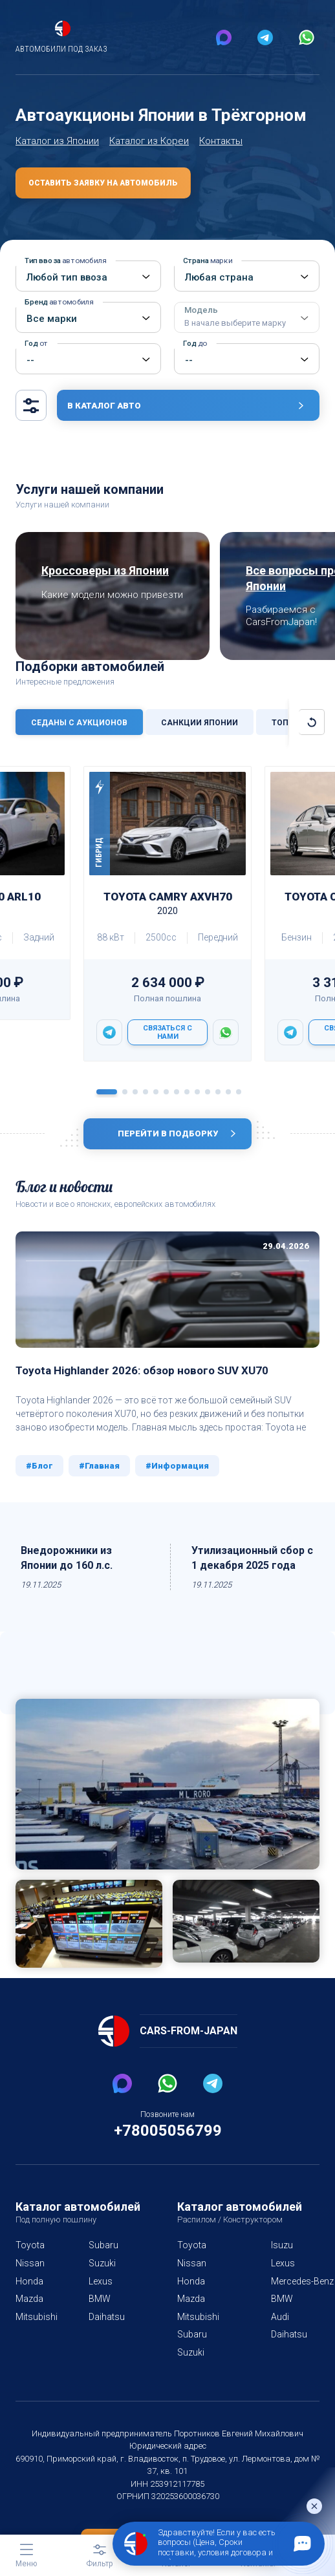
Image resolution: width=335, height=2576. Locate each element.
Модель (235, 336)
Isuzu (279, 2264)
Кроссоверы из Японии (109, 588)
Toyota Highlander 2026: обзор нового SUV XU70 (145, 1389)
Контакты (220, 159)
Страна (207, 279)
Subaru (101, 2264)
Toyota (29, 2264)
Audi (277, 2335)
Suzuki (100, 2282)
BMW (98, 2317)
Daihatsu (104, 2335)
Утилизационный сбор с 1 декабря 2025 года (253, 1576)
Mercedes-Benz (300, 2299)
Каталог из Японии (58, 159)
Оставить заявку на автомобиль (102, 201)
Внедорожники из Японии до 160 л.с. (68, 1576)
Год (35, 362)
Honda (29, 2299)
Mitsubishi (36, 2335)
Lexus (99, 2299)
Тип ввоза (63, 279)
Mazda (29, 2317)
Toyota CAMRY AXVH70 (167, 922)
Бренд (57, 321)
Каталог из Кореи (149, 159)
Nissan (29, 2282)
